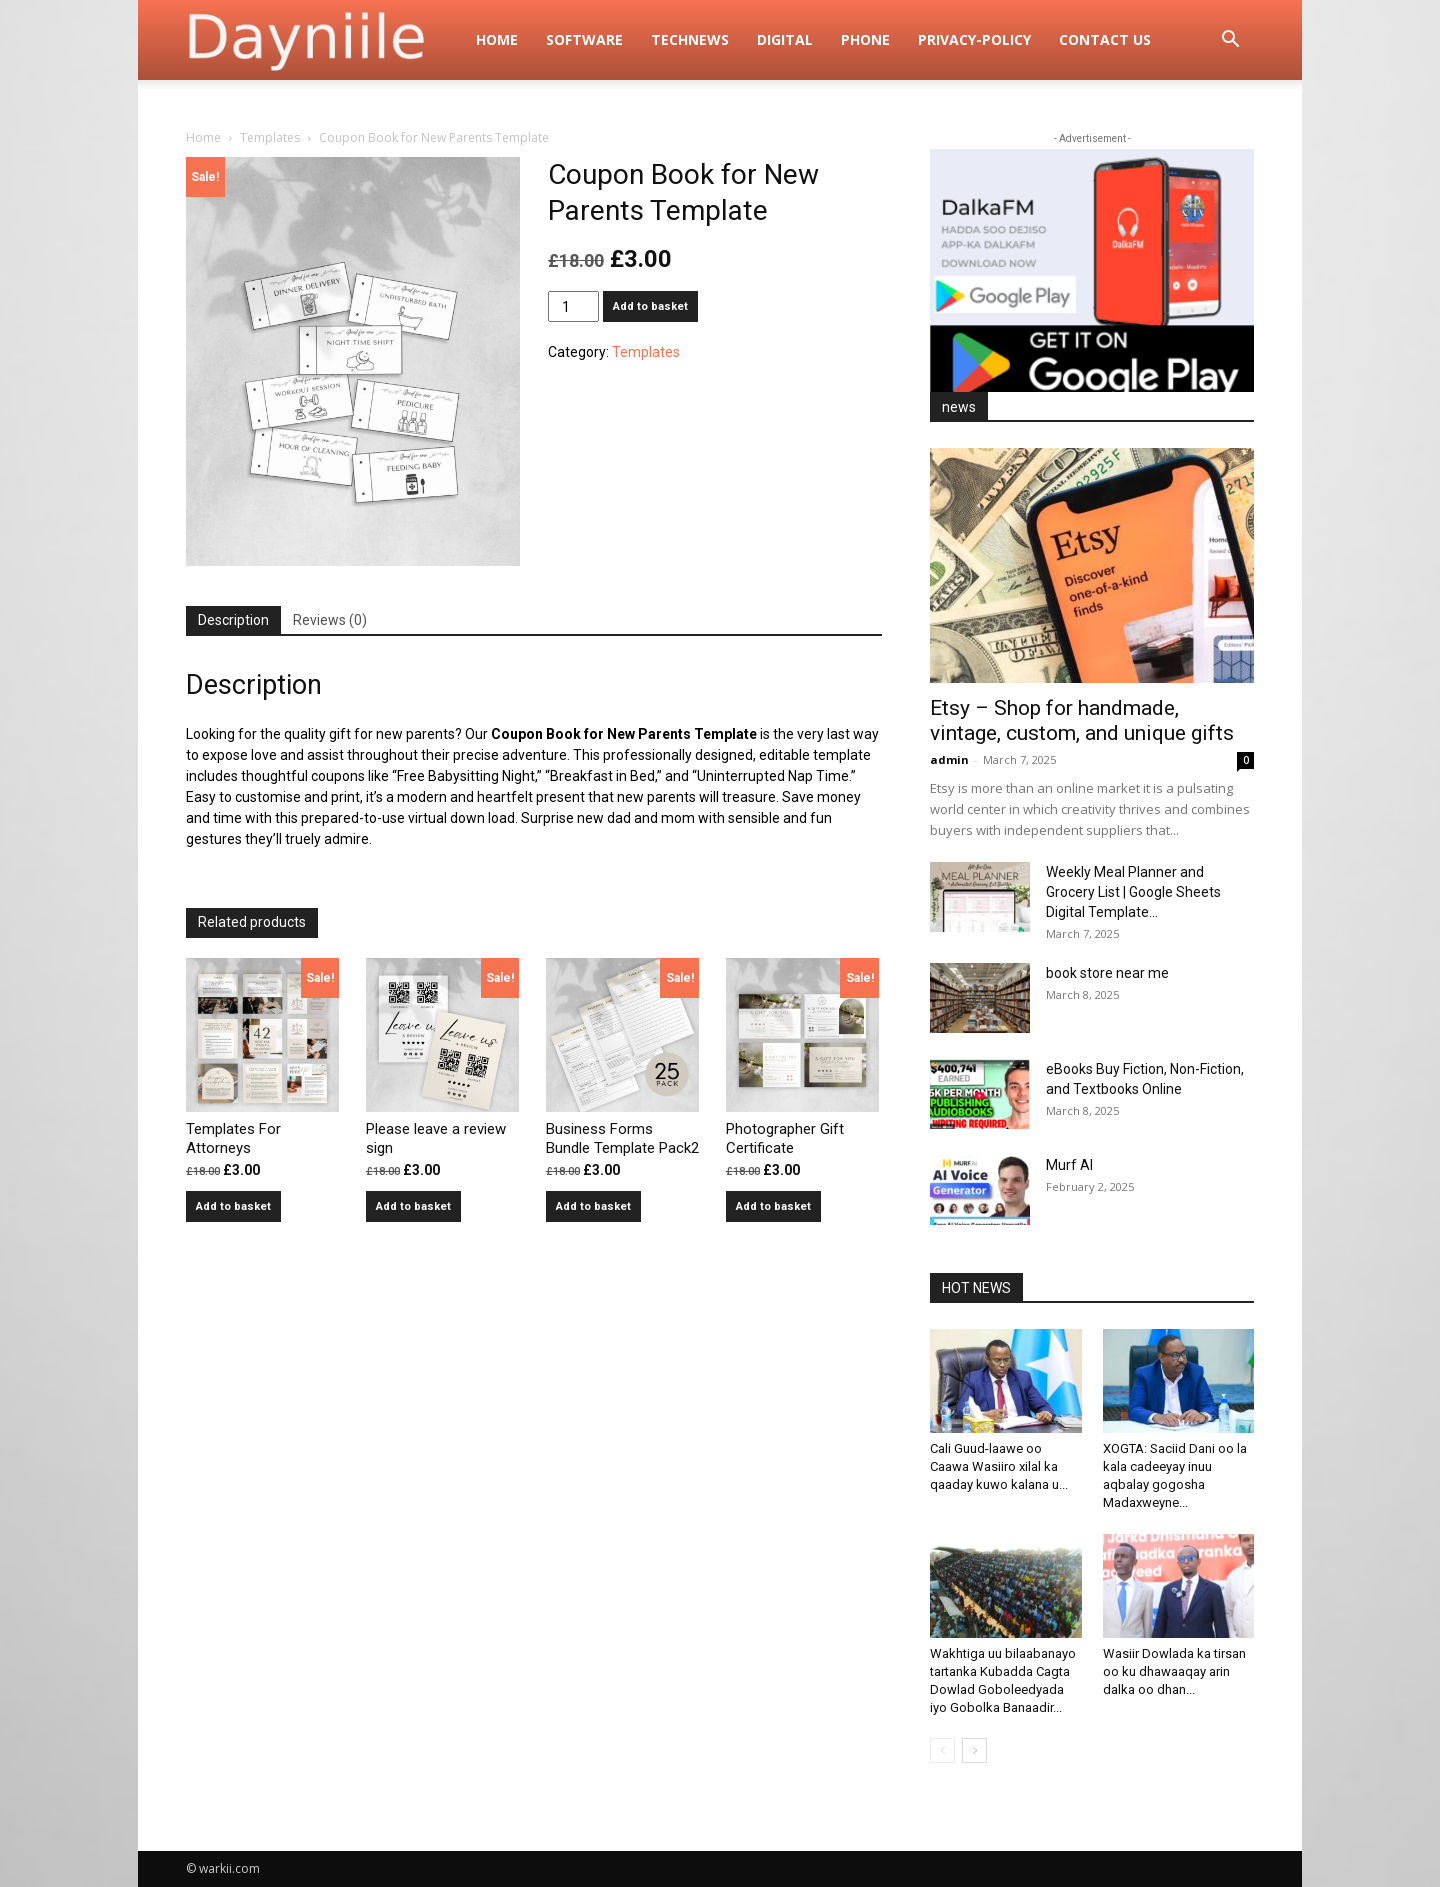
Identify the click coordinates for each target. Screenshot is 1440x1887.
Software (584, 39)
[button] (1230, 41)
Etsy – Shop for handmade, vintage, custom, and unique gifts (1082, 720)
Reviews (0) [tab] (330, 620)
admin (949, 759)
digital (785, 39)
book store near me (1107, 973)
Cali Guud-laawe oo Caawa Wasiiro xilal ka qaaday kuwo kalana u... (999, 1466)
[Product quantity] (573, 306)
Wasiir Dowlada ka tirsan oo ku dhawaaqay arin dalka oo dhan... (1174, 1671)
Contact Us (1105, 39)
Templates (270, 137)
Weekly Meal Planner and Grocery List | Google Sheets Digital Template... (1133, 892)
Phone (865, 39)
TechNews (690, 39)
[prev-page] (942, 1750)
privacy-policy (974, 39)
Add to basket (650, 306)
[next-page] (974, 1750)
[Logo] (324, 40)
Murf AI (1069, 1165)
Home (497, 39)
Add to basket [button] (233, 1206)
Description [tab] (233, 620)
